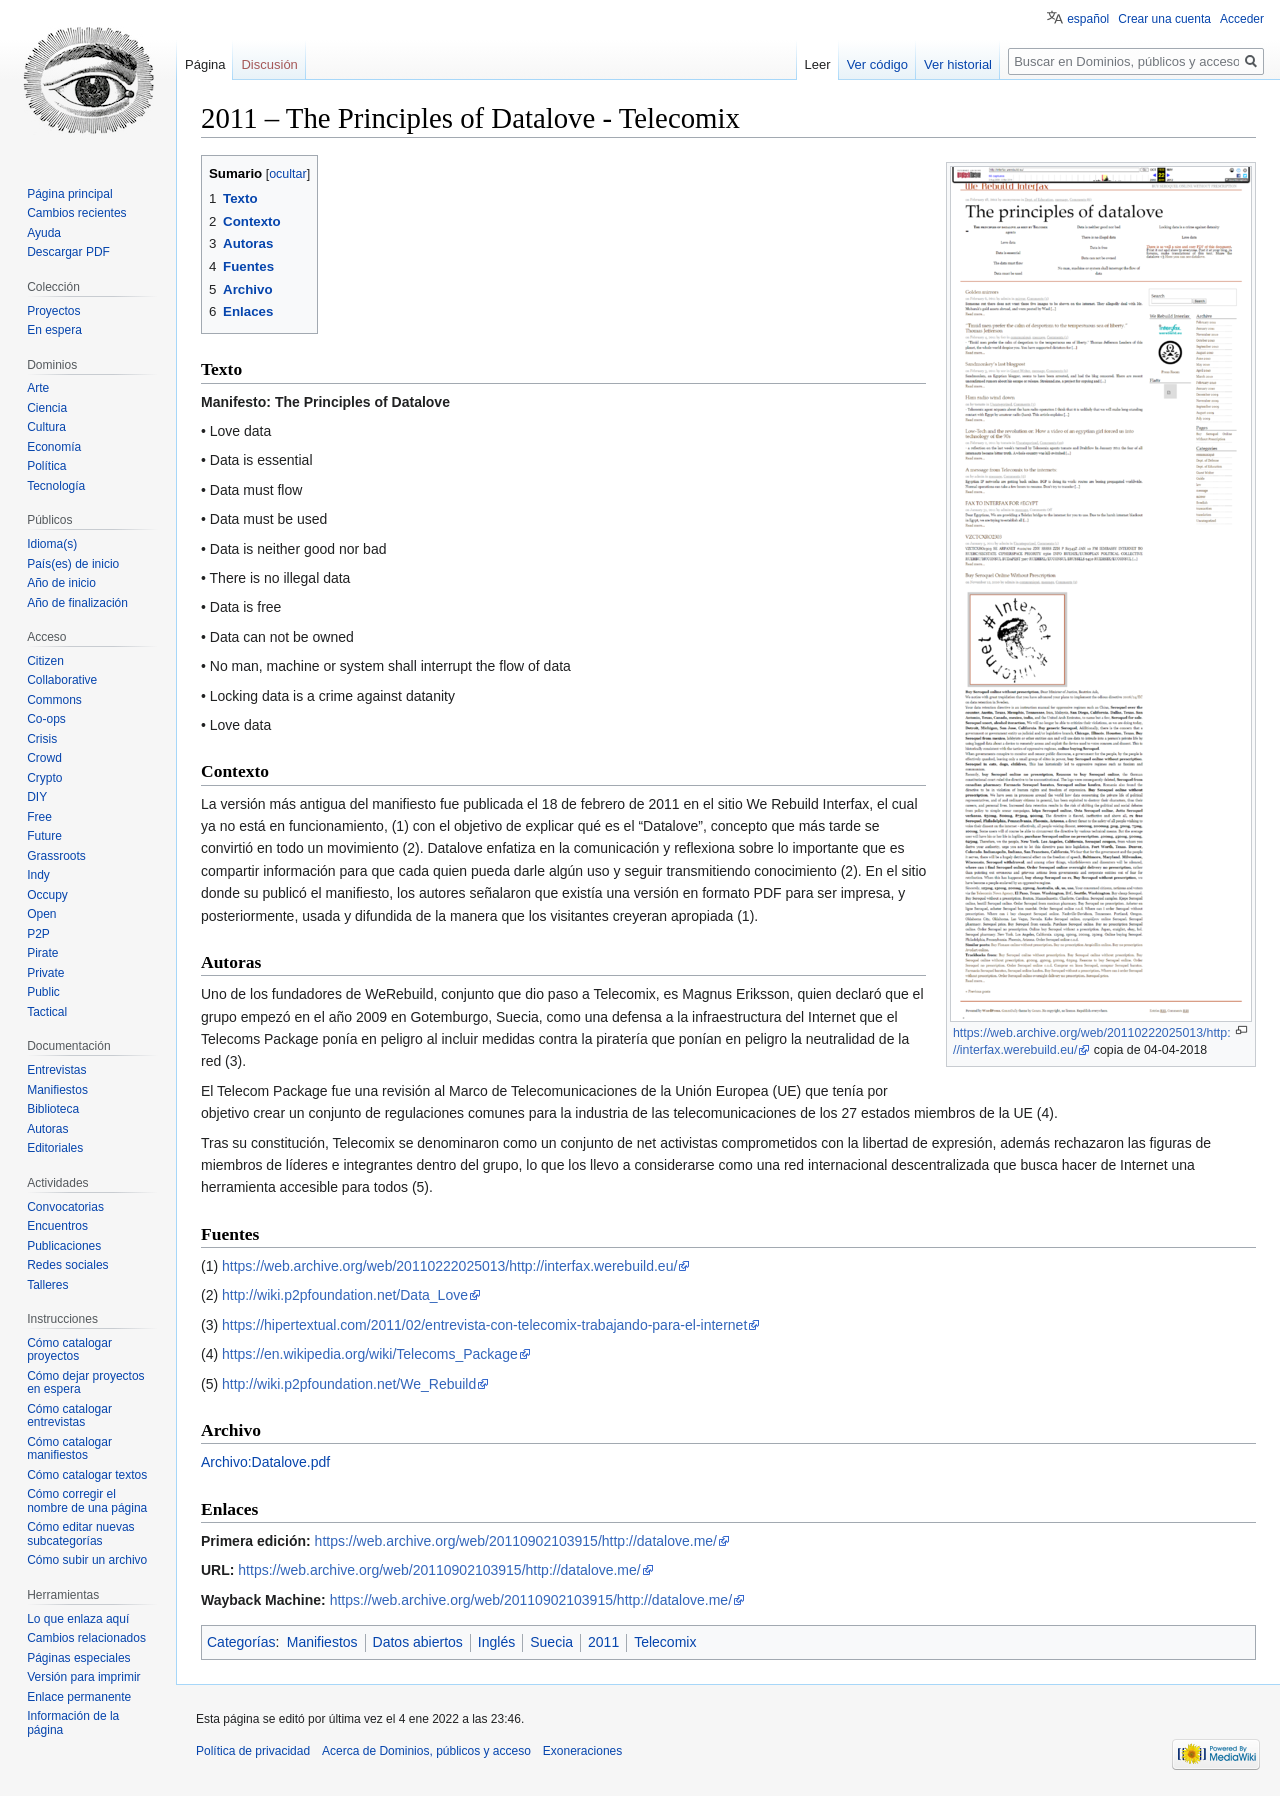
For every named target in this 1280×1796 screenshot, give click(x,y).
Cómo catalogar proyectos (69, 1350)
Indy (38, 875)
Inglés (496, 1642)
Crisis (42, 739)
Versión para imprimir (83, 1677)
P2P (38, 934)
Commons (54, 700)
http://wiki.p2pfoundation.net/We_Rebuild (349, 1384)
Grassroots (56, 856)
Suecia (551, 1642)
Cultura (46, 427)
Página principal (69, 194)
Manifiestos (322, 1642)
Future (44, 836)
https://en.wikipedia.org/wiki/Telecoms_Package (370, 1354)
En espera (54, 330)
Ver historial (958, 64)
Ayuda (44, 233)
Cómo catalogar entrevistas (69, 1416)
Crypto (44, 778)
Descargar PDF (68, 252)
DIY (37, 797)
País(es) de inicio (73, 564)
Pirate (42, 953)
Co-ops (46, 719)
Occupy (47, 895)
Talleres (47, 1285)
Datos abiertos (418, 1642)
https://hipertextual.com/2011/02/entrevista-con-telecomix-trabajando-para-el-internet (484, 1325)
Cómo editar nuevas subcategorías (80, 1534)
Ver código (877, 64)
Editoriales (55, 1148)
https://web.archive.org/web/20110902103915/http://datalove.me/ (516, 1541)
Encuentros (57, 1226)
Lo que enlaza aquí (78, 1619)
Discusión (269, 64)
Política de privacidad (253, 1751)
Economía (54, 447)
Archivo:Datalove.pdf (265, 1462)
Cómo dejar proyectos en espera (85, 1383)
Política (46, 466)
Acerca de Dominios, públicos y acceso (426, 1751)
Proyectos (53, 311)
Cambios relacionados (86, 1638)
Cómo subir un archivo (87, 1560)
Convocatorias (65, 1207)
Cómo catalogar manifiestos (69, 1449)
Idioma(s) (52, 544)
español (1088, 19)
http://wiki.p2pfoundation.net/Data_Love (345, 1295)
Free (39, 817)
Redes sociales (67, 1265)
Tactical (47, 1012)
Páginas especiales (78, 1658)
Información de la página (73, 1723)
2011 (603, 1642)
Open (41, 914)
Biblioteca (53, 1109)
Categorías (241, 1642)
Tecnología (56, 486)
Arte (38, 388)
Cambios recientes (76, 213)
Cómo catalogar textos (87, 1475)
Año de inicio (61, 583)
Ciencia (47, 408)
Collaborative (62, 680)
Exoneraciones (582, 1751)
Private (45, 973)
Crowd (44, 758)
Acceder (1242, 19)
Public (43, 992)
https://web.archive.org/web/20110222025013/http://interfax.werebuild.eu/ (449, 1266)
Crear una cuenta (1164, 19)
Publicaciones (64, 1246)
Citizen (45, 661)
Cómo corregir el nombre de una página (87, 1501)
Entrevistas (56, 1070)
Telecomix (665, 1642)
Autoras (47, 1129)
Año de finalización (77, 603)
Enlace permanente (79, 1697)
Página (205, 64)
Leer (818, 64)
